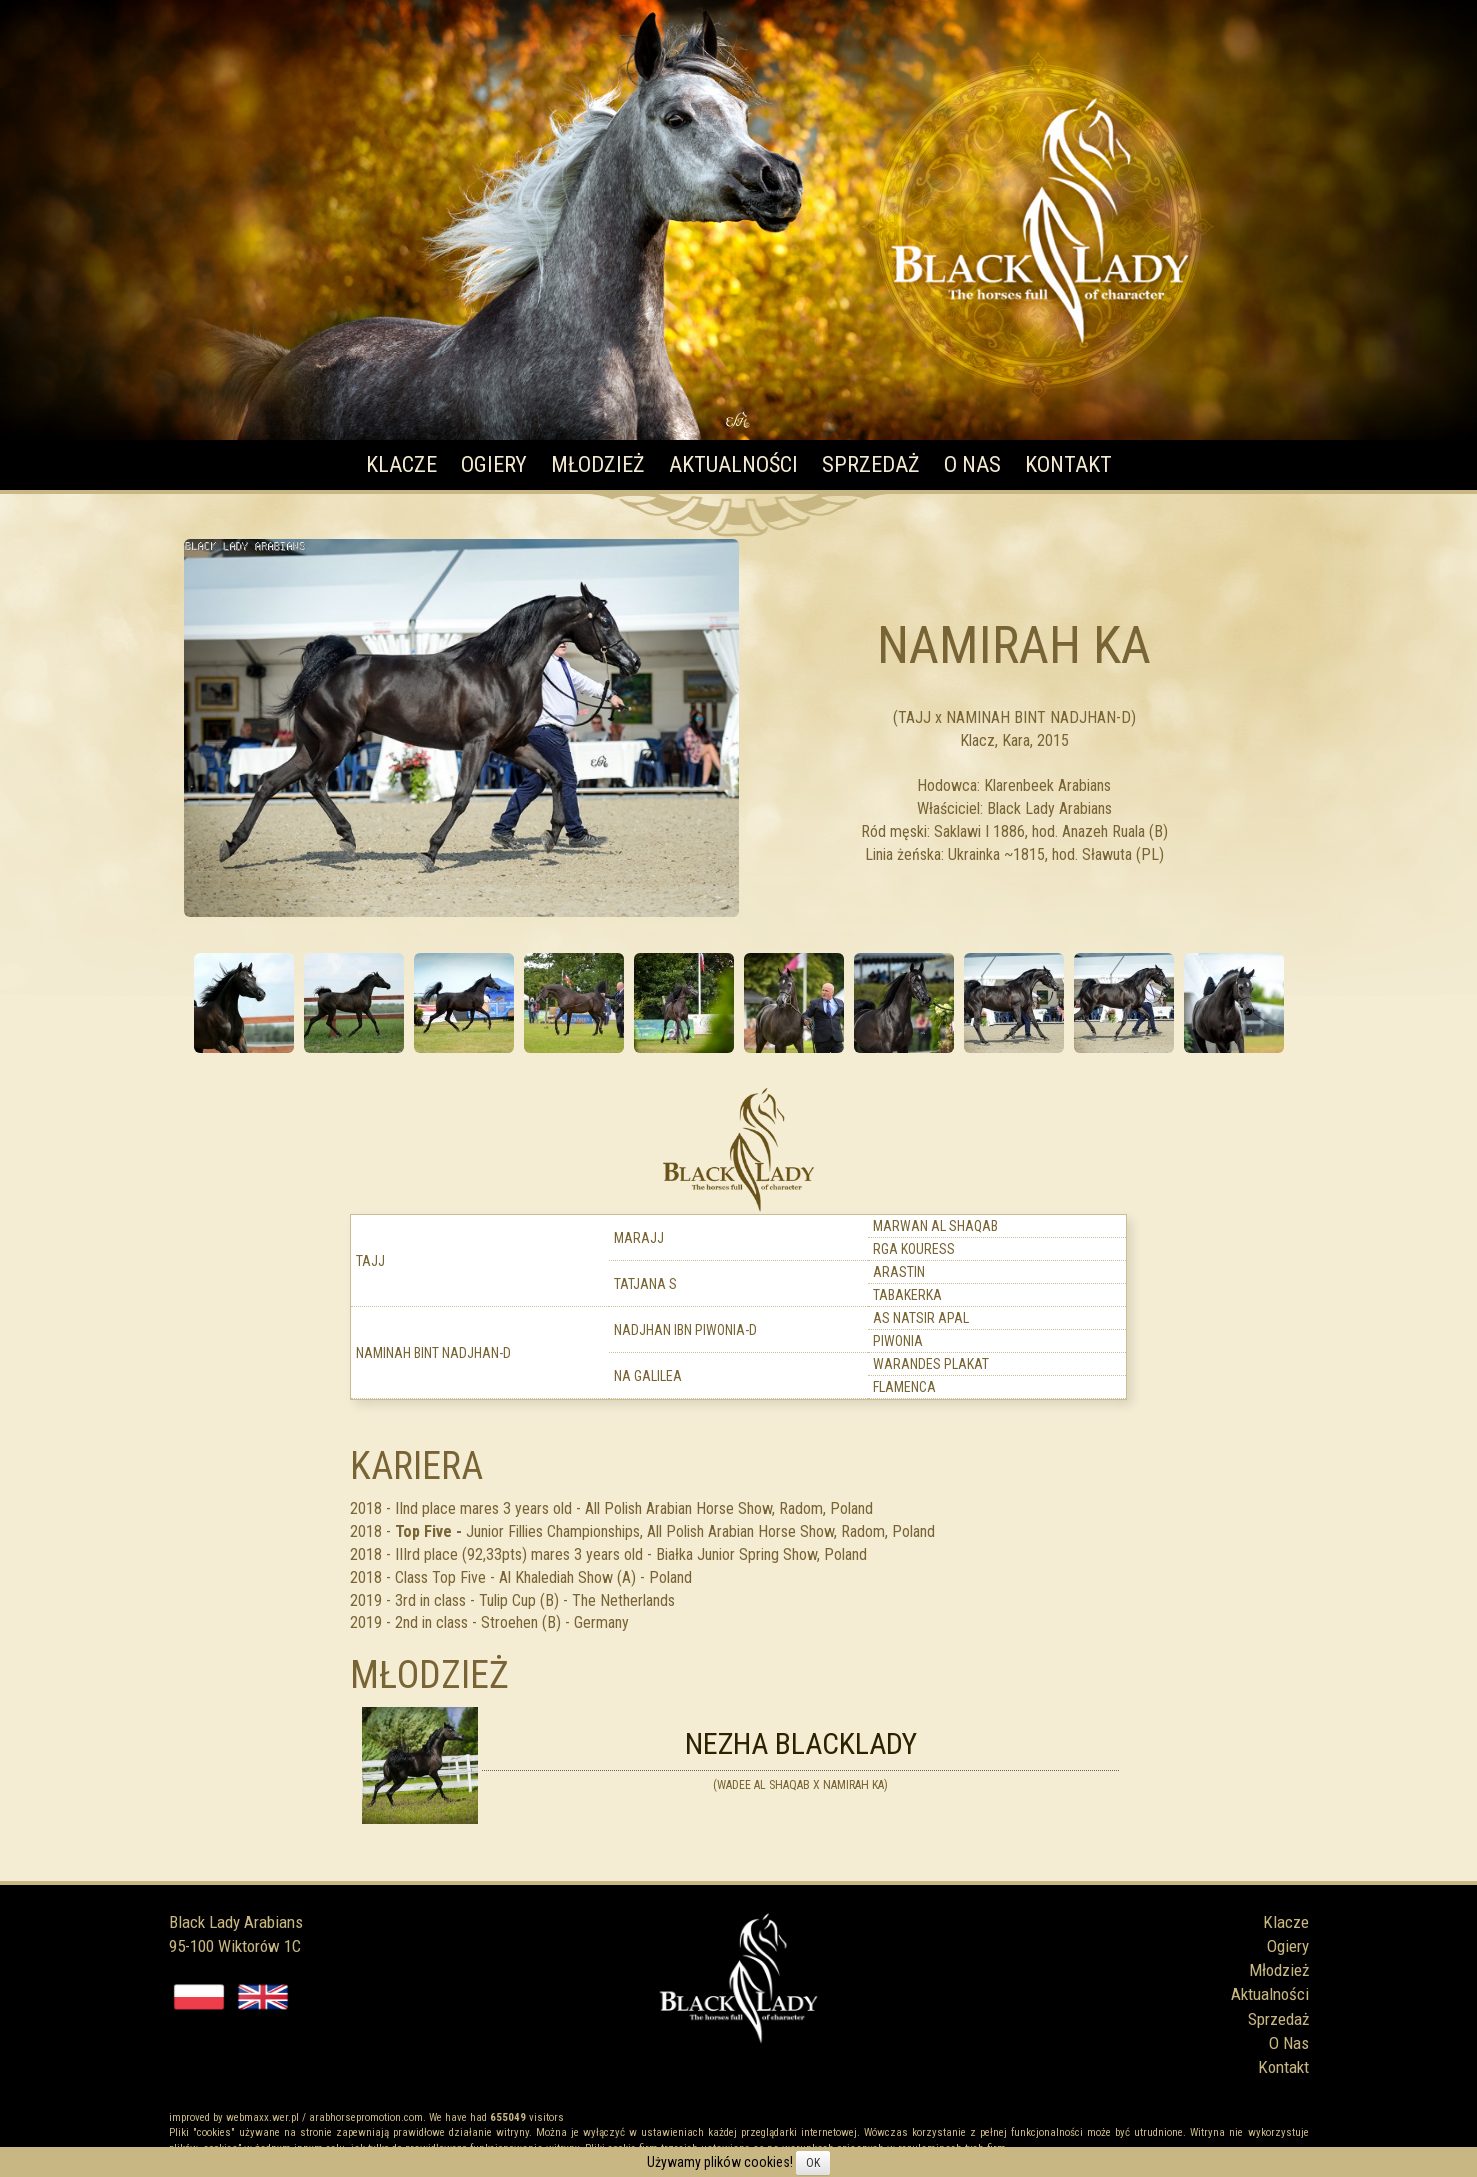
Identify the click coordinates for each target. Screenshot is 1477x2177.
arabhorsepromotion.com (366, 2117)
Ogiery (494, 464)
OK (813, 2163)
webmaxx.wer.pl (262, 2117)
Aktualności (733, 464)
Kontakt (1068, 464)
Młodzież (598, 464)
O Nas (972, 464)
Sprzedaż (871, 464)
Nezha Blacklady (801, 1743)
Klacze (401, 464)
